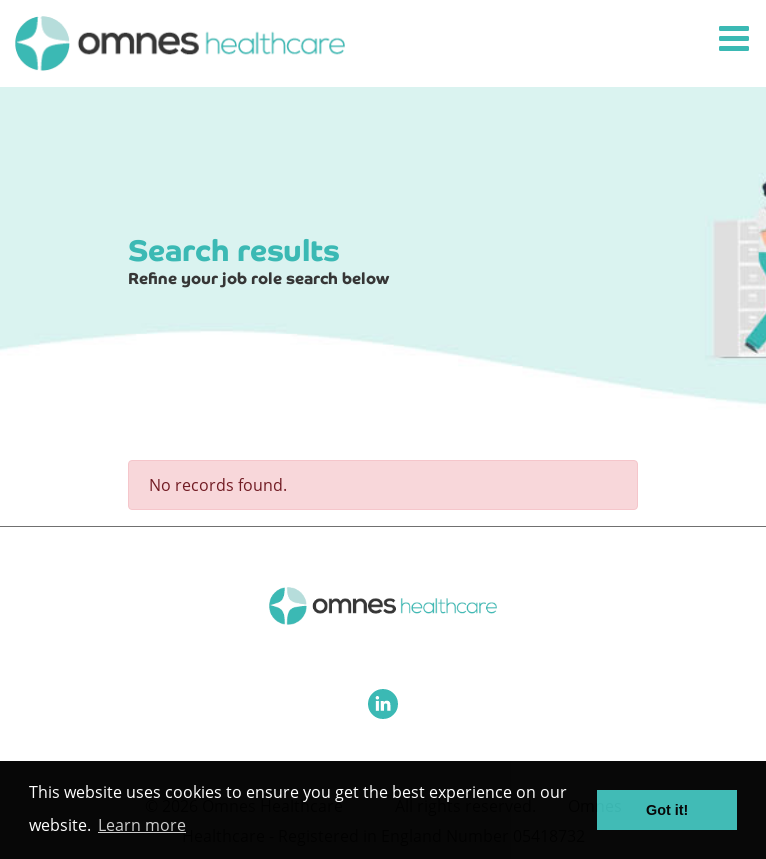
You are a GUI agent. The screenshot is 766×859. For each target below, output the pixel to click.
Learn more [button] (142, 825)
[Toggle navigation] (736, 39)
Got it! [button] (667, 810)
